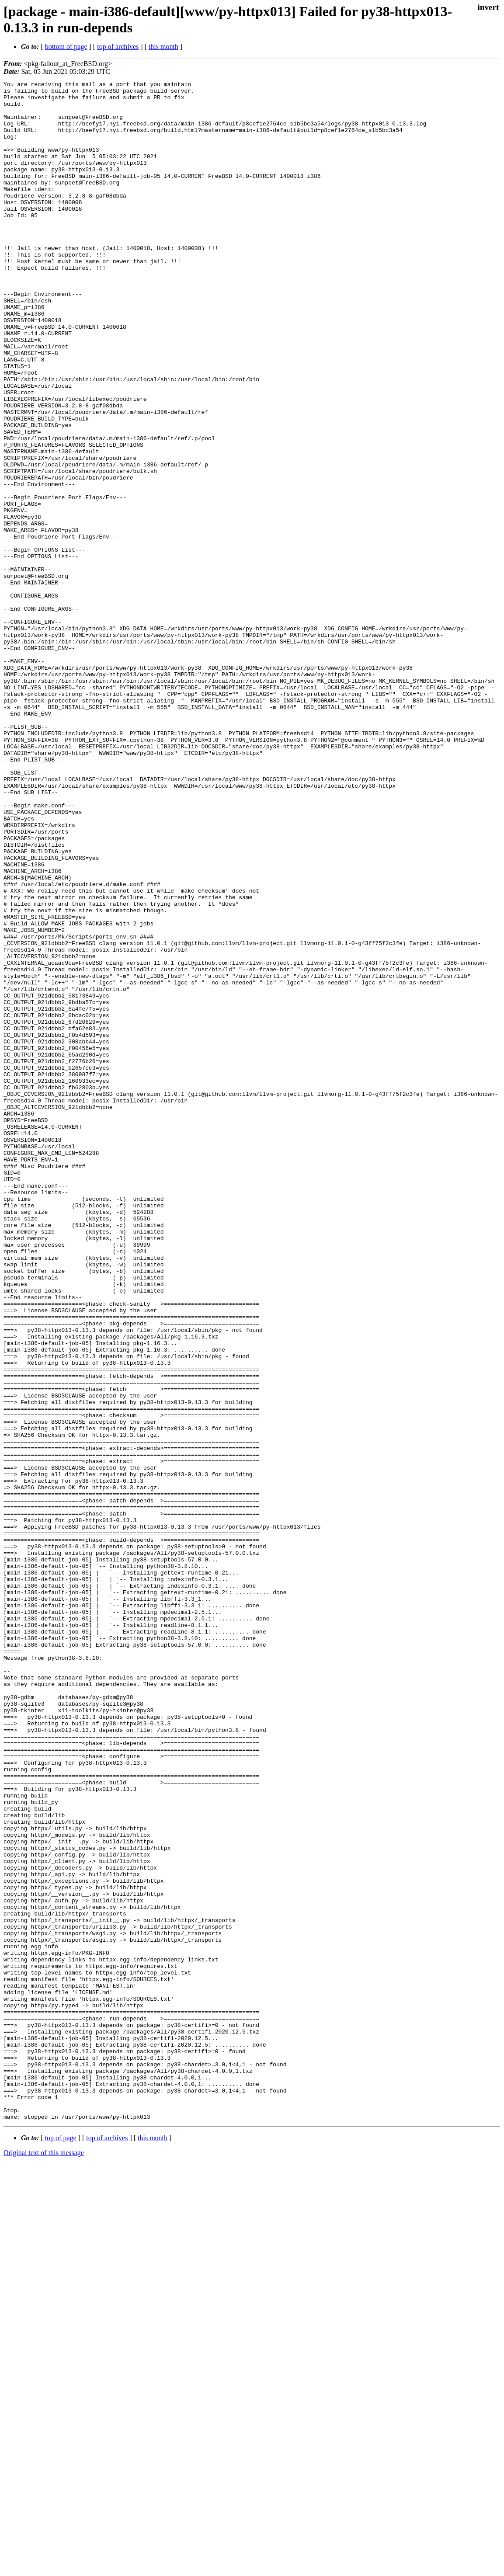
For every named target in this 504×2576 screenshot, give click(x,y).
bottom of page (66, 46)
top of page (60, 2545)
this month (163, 46)
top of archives (118, 46)
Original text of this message (43, 2560)
